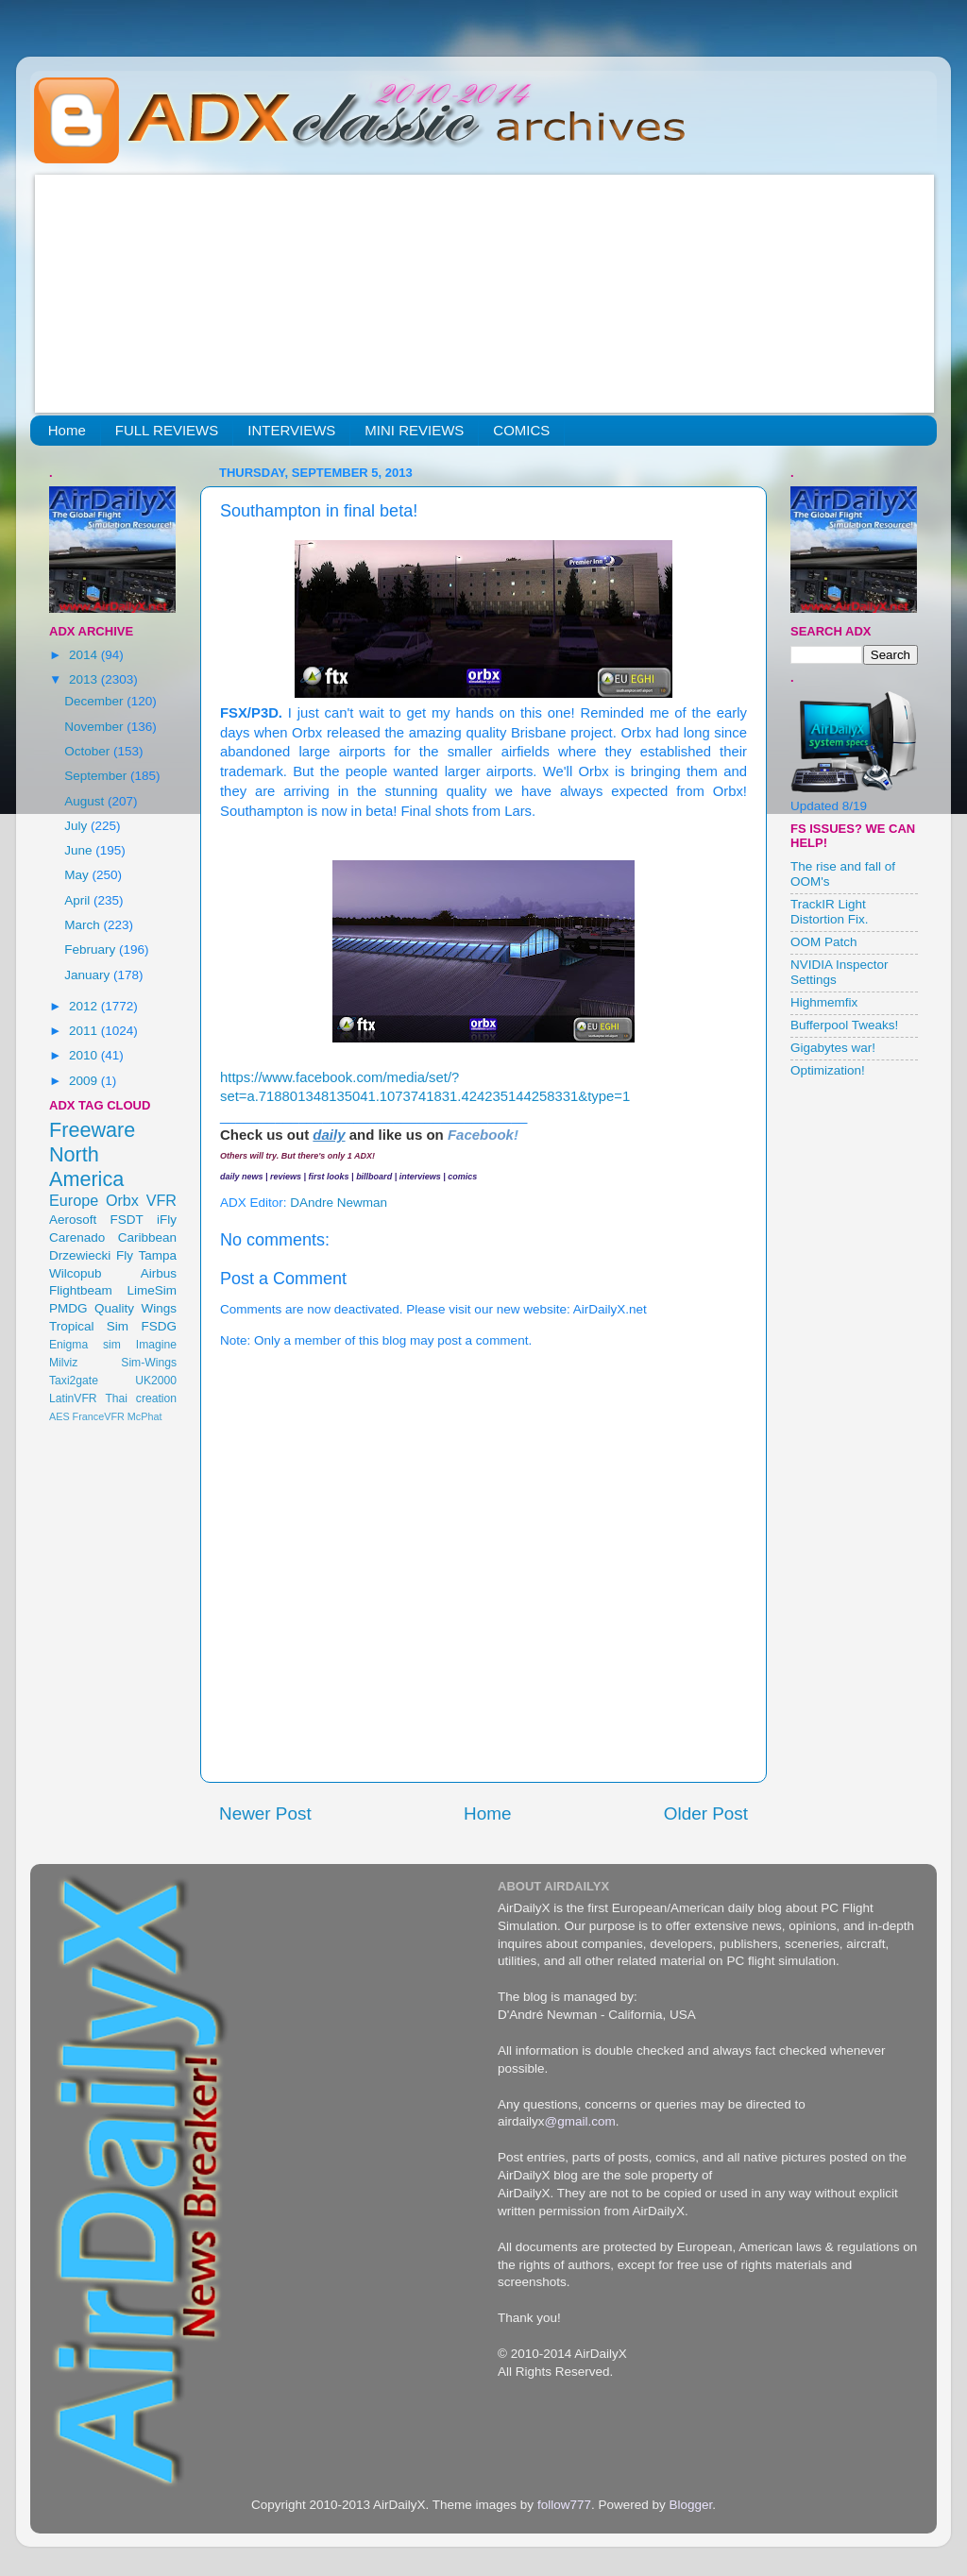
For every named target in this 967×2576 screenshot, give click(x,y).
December (95, 701)
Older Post (706, 1813)
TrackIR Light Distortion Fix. (829, 911)
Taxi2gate (73, 1380)
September (97, 776)
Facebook (481, 1135)
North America (86, 1167)
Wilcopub (75, 1273)
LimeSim (152, 1290)
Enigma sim (85, 1344)
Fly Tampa (146, 1255)
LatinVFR (73, 1398)
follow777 (564, 2505)
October (88, 751)
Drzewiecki (79, 1255)
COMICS (521, 430)
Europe (73, 1200)
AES (59, 1416)
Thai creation (141, 1398)
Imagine (156, 1344)
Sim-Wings (149, 1362)
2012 (85, 1006)
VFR (161, 1200)
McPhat (144, 1416)
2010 (85, 1055)
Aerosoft (72, 1219)
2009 (85, 1081)
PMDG (68, 1308)
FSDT (127, 1219)
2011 (85, 1031)
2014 (85, 655)
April (78, 900)
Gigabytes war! (832, 1048)
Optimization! (827, 1070)
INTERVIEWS (291, 430)
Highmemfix (823, 1002)
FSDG (159, 1326)
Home (67, 430)
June (79, 850)
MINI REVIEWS (414, 430)
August (86, 801)
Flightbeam (80, 1290)
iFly (167, 1219)
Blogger (690, 2505)
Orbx (122, 1200)
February (91, 949)
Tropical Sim (88, 1326)
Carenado (77, 1237)
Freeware (92, 1130)
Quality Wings (135, 1308)
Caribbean (147, 1237)
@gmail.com (580, 2121)
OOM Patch (823, 942)
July (77, 826)
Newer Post (265, 1813)
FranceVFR (99, 1416)
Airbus (159, 1273)
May (78, 875)
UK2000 (156, 1380)
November (95, 727)
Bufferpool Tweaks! (844, 1025)
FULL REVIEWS (166, 430)
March (83, 925)
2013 (85, 679)
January (88, 975)
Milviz (63, 1362)
